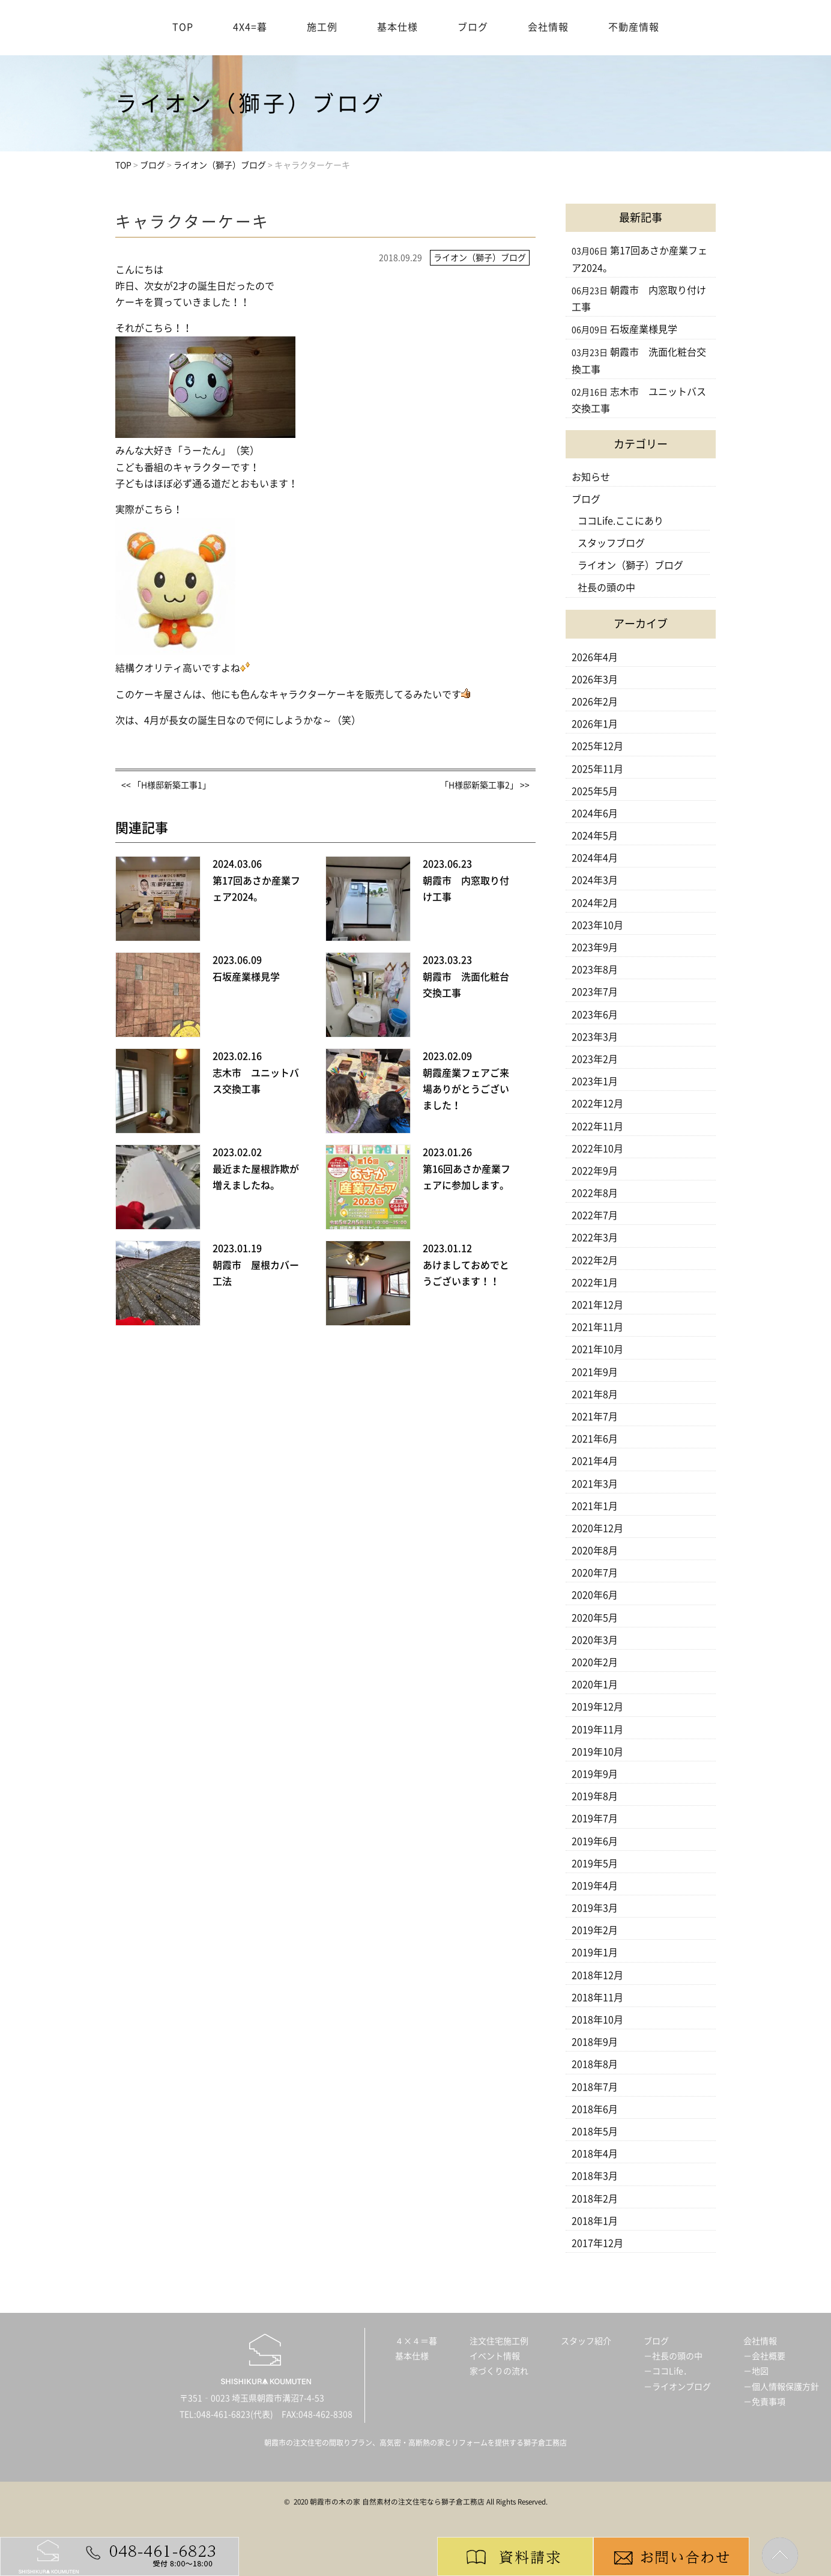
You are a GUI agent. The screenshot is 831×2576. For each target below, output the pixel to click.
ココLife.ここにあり (620, 521)
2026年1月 (595, 724)
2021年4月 (595, 1461)
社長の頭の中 (606, 587)
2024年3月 (595, 880)
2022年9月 (595, 1171)
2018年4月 (595, 2153)
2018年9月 (595, 2042)
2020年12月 (597, 1528)
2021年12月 (597, 1305)
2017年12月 (597, 2243)
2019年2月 (595, 1930)
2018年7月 (595, 2087)
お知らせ (591, 477)
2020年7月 (595, 1573)
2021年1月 (595, 1506)
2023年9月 (595, 947)
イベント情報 (495, 2356)
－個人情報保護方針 (781, 2387)
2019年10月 (597, 1752)
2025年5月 (595, 791)
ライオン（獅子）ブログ (630, 565)
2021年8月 (595, 1394)
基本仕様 (397, 27)
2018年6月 (595, 2109)
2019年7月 (595, 1818)
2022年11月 (597, 1126)
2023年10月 (597, 925)
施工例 (322, 27)
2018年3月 (595, 2176)
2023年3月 (595, 1037)
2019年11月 (597, 1729)
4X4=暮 (250, 27)
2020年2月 (595, 1662)
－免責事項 (764, 2402)
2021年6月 (595, 1439)
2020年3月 (595, 1640)
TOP (182, 27)
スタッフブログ (611, 543)
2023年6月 (595, 1014)
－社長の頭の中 (673, 2356)
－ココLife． (668, 2371)
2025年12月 (597, 746)
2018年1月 (595, 2221)
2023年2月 (595, 1059)
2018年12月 (597, 1975)
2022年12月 (597, 1103)
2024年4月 (595, 858)
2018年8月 (595, 2064)
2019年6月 (595, 1841)
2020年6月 (595, 1595)
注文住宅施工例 (499, 2341)
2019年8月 (595, 1796)
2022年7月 (595, 1215)
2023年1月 (595, 1081)
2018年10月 (597, 2020)
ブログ (473, 27)
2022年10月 (597, 1148)
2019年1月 (595, 1952)
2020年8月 (595, 1550)
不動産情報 (633, 27)
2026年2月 (595, 701)
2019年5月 (595, 1863)
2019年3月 (595, 1908)
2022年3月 (595, 1237)
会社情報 (548, 27)
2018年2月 (595, 2199)
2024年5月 (595, 835)
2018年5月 (595, 2131)
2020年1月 (595, 1684)
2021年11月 (597, 1327)
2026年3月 (595, 679)
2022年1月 (595, 1282)
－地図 (756, 2371)
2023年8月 (595, 969)
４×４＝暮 (416, 2341)
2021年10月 (597, 1349)
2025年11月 (597, 769)
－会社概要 (764, 2356)
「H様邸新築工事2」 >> (485, 785)
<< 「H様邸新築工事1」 (166, 785)
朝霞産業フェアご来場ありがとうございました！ (466, 1089)
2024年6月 (595, 813)
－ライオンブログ (677, 2387)
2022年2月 (595, 1260)
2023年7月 (595, 992)
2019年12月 (597, 1707)
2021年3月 (595, 1484)
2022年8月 (595, 1193)
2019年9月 (595, 1774)
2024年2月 (595, 903)
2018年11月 (597, 1997)
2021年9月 (595, 1372)
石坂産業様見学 (246, 977)
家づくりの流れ (499, 2371)
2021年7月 (595, 1416)
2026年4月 (595, 657)
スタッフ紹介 (586, 2341)
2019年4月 (595, 1886)
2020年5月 (595, 1618)
